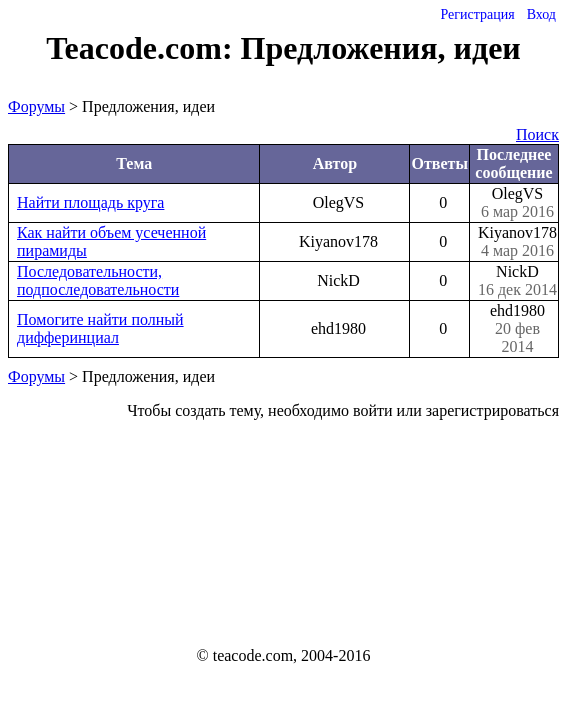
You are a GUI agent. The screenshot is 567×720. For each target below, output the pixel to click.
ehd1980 (517, 329)
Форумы (36, 106)
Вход (541, 14)
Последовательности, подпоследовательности (98, 280)
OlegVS (517, 203)
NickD (517, 281)
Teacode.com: (143, 48)
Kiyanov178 (517, 242)
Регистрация (477, 14)
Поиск (537, 134)
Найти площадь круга (90, 202)
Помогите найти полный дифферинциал (100, 328)
